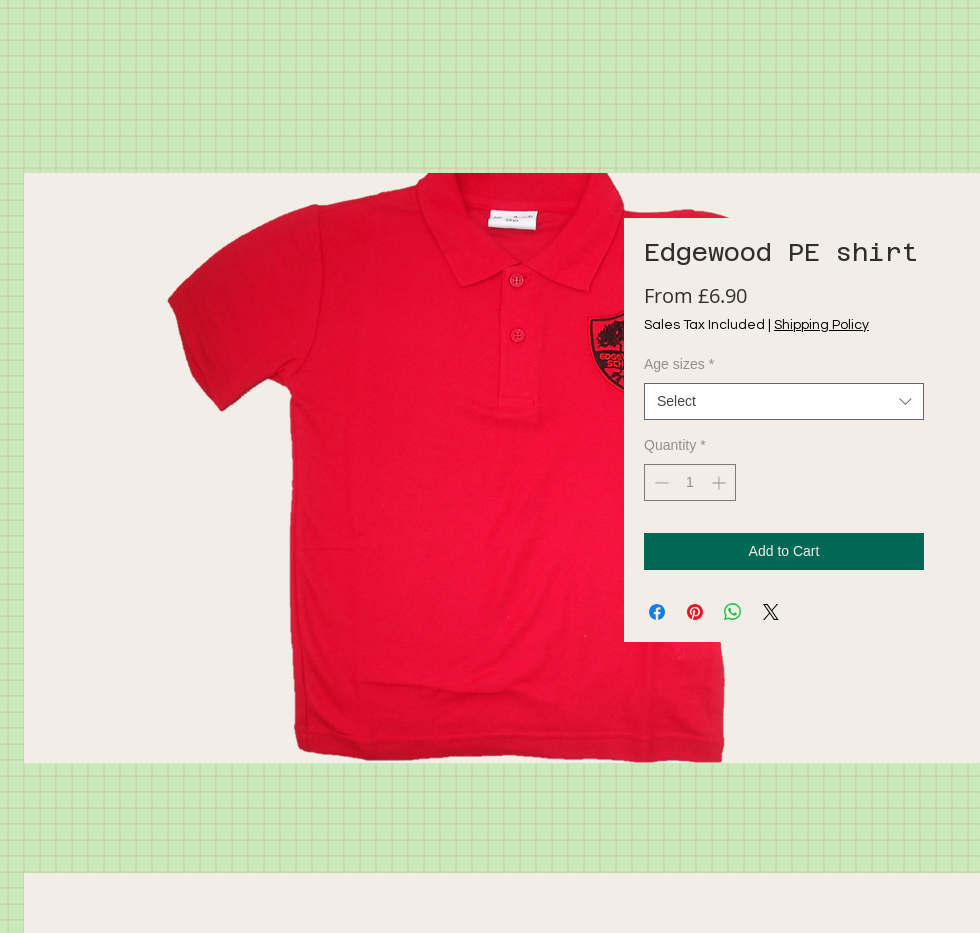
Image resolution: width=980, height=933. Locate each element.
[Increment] (720, 482)
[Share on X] (771, 612)
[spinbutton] (690, 482)
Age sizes (679, 364)
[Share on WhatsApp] (733, 612)
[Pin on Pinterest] (695, 612)
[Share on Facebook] (657, 612)
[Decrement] (659, 482)
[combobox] (784, 402)
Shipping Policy (821, 325)
